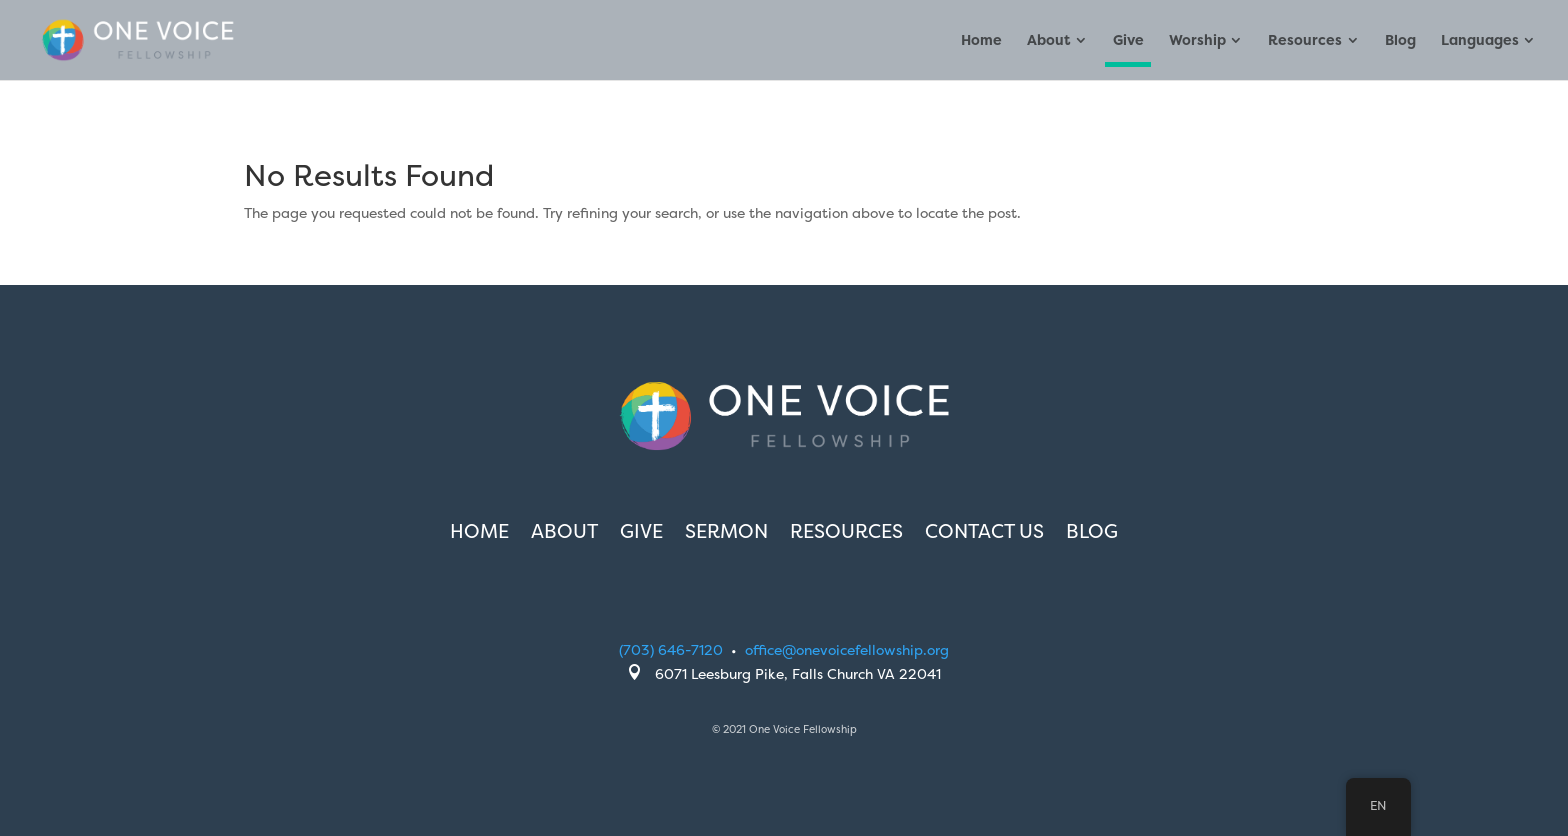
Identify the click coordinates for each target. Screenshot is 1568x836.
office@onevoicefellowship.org (847, 649)
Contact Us (984, 534)
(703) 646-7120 (671, 649)
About (1048, 41)
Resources (1305, 41)
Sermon (726, 534)
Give (1128, 41)
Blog (1400, 41)
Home (981, 41)
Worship (1197, 41)
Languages (1480, 41)
